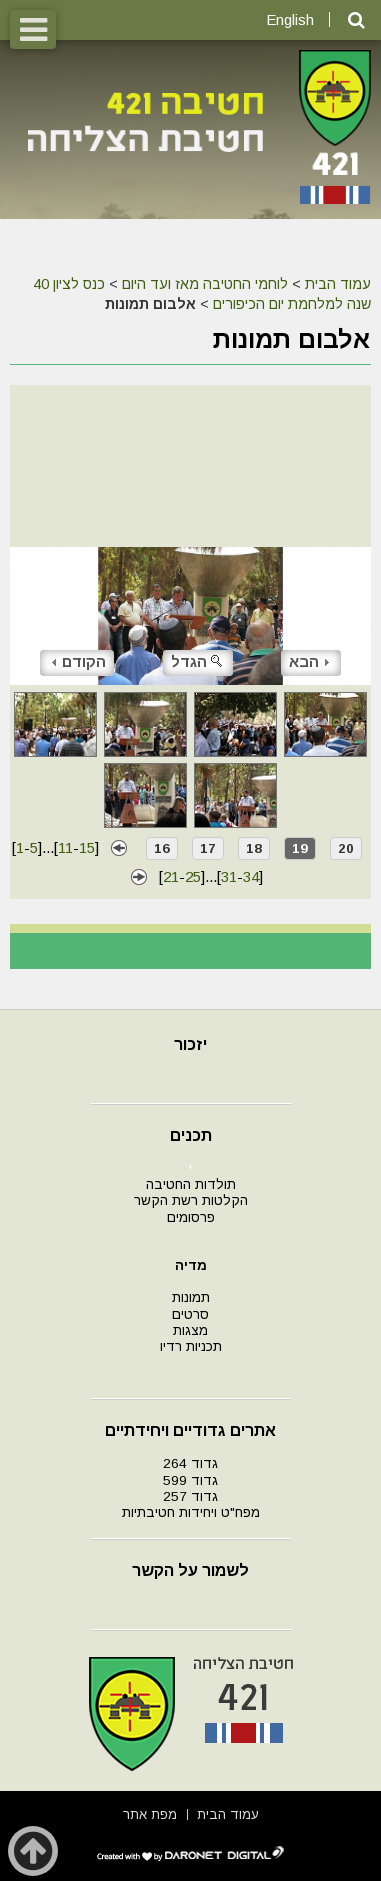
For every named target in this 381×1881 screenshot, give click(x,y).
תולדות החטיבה (191, 1184)
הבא (309, 661)
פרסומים (191, 1217)
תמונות (191, 1297)
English (290, 19)
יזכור (190, 1044)
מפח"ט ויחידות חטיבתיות (191, 1512)
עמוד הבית (338, 284)
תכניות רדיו (191, 1346)
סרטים (190, 1314)
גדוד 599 (190, 1480)
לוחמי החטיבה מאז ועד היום (205, 284)
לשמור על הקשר (190, 1570)
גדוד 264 (190, 1463)
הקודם (79, 661)
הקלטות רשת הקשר (191, 1200)
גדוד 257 (190, 1496)
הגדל (198, 661)
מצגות (190, 1330)
